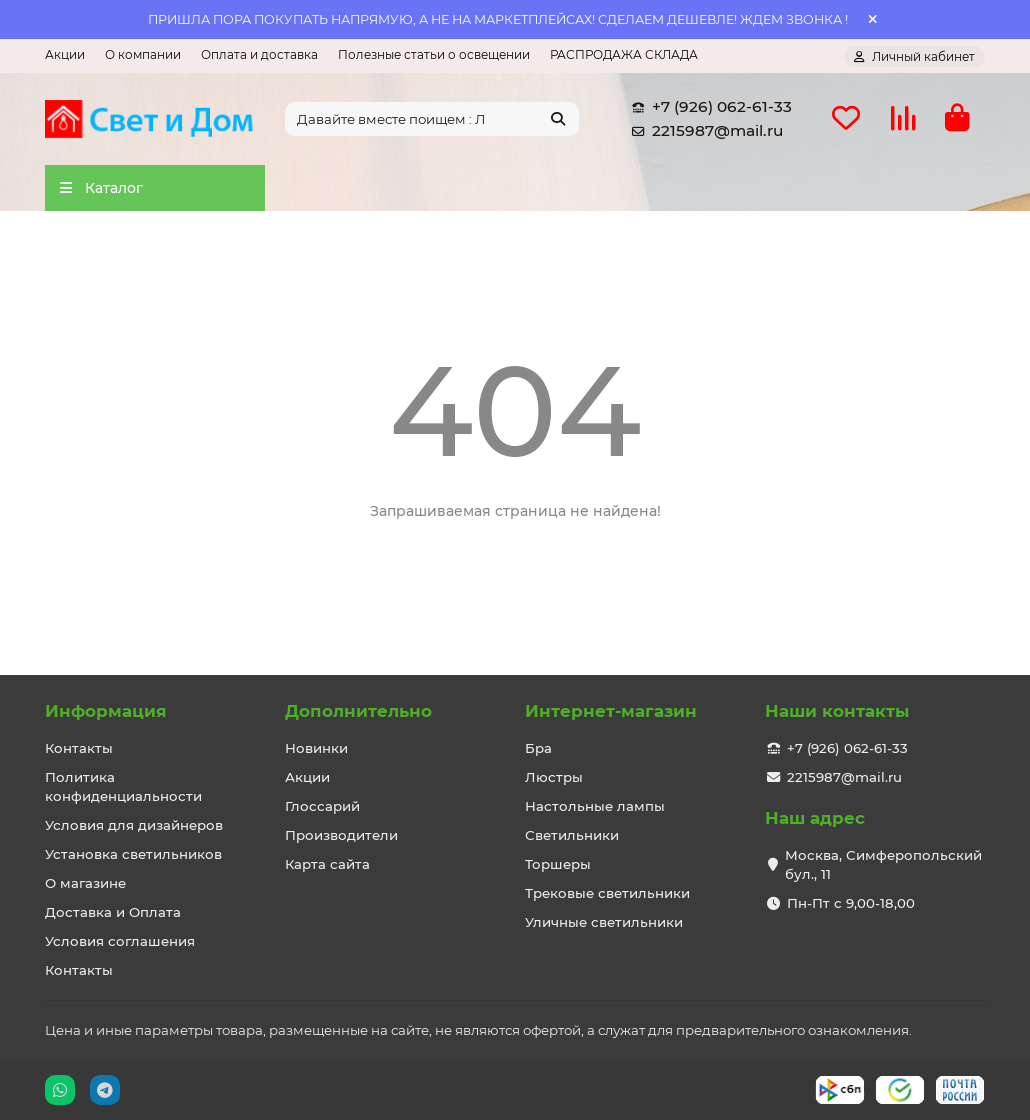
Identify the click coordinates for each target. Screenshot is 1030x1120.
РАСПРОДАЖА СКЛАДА (624, 54)
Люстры (554, 777)
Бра (538, 748)
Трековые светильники (607, 893)
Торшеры (558, 864)
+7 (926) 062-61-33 (708, 109)
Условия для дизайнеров (134, 825)
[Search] (432, 121)
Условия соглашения (120, 941)
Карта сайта (327, 864)
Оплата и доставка (259, 54)
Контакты (79, 748)
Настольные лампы (595, 806)
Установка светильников (133, 854)
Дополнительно (358, 711)
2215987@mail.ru (703, 133)
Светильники (572, 835)
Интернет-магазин (611, 711)
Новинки (316, 748)
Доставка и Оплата (113, 912)
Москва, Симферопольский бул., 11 (883, 864)
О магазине (85, 883)
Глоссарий (322, 806)
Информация (106, 711)
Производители (341, 835)
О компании (143, 54)
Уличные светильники (604, 922)
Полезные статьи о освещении (434, 54)
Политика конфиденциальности (123, 786)
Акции (65, 54)
